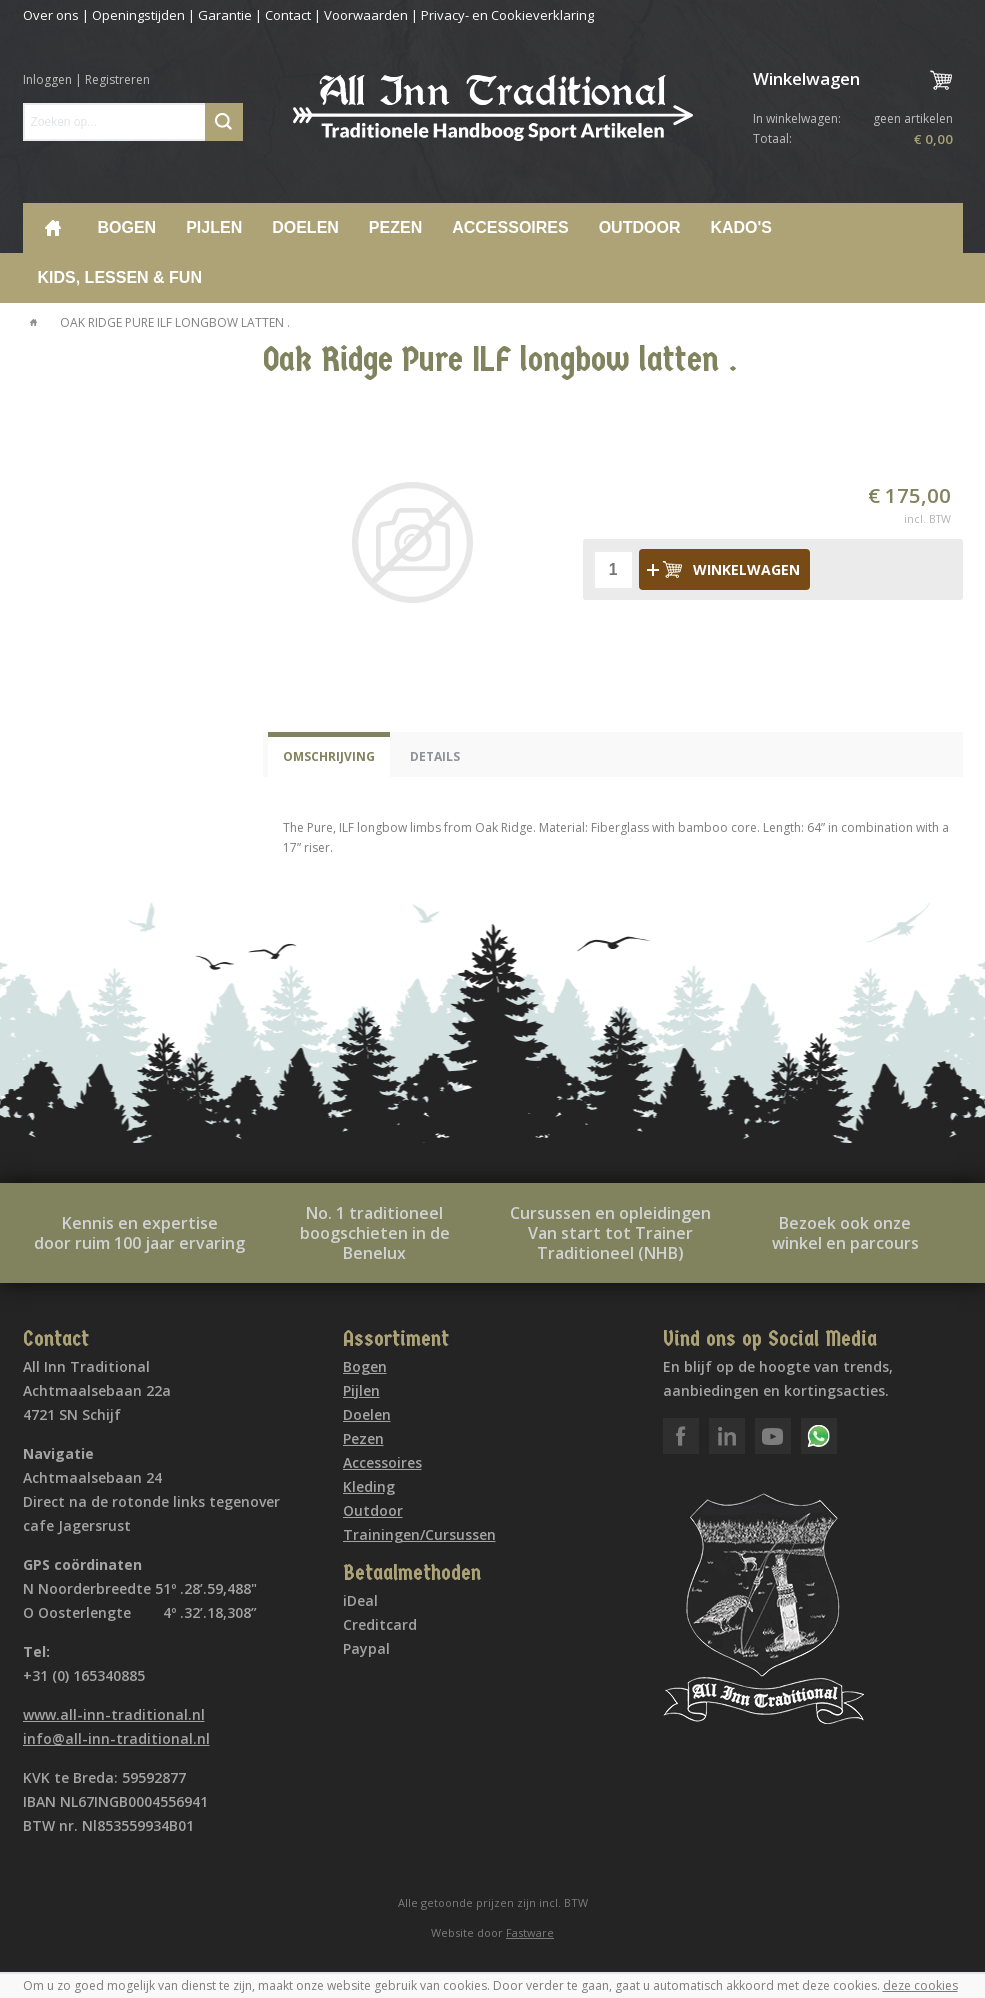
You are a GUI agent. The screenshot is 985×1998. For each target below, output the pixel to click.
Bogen (127, 227)
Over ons (51, 15)
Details (435, 756)
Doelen (305, 227)
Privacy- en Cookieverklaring (507, 15)
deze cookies (920, 1985)
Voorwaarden (366, 15)
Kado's (741, 227)
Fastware (530, 1932)
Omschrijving (329, 756)
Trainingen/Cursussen (419, 1534)
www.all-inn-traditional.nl (114, 1714)
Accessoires (510, 227)
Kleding (369, 1486)
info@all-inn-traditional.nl (116, 1738)
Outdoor (640, 227)
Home (53, 228)
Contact (288, 15)
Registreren (117, 79)
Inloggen (47, 79)
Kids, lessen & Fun (120, 277)
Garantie (225, 15)
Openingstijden (138, 15)
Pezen (395, 227)
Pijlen (214, 227)
